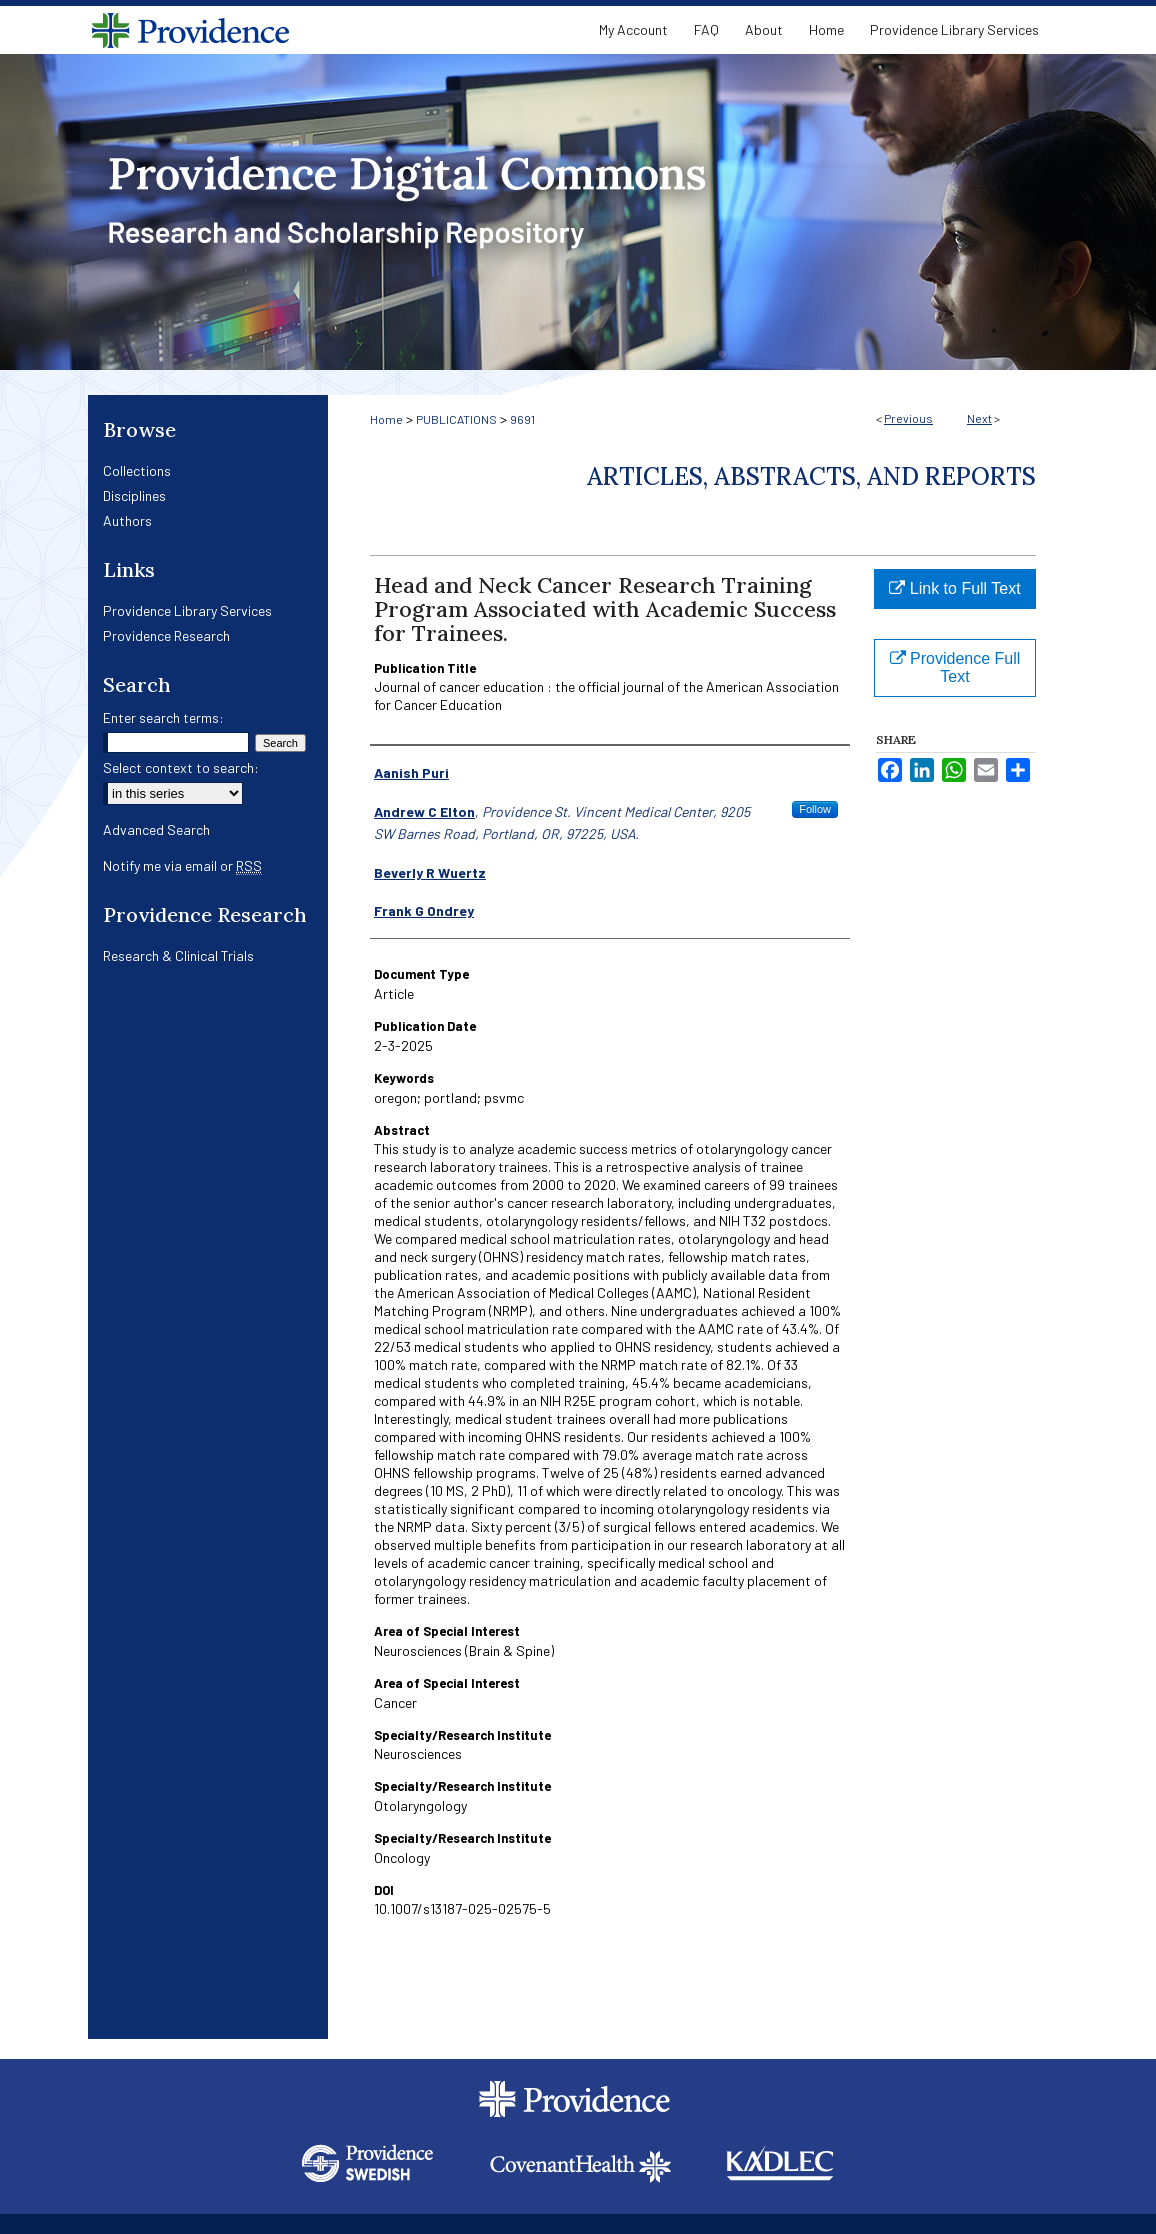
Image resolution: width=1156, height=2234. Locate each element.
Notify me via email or (182, 865)
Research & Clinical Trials (178, 955)
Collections (137, 470)
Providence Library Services (187, 610)
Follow (815, 809)
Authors (127, 520)
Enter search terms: (163, 717)
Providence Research (166, 635)
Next (979, 418)
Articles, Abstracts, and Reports (811, 476)
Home (386, 419)
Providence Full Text (955, 667)
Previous (908, 418)
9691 (522, 419)
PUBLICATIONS (456, 419)
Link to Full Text (954, 588)
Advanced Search (156, 829)
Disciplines (134, 495)
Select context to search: (181, 767)
